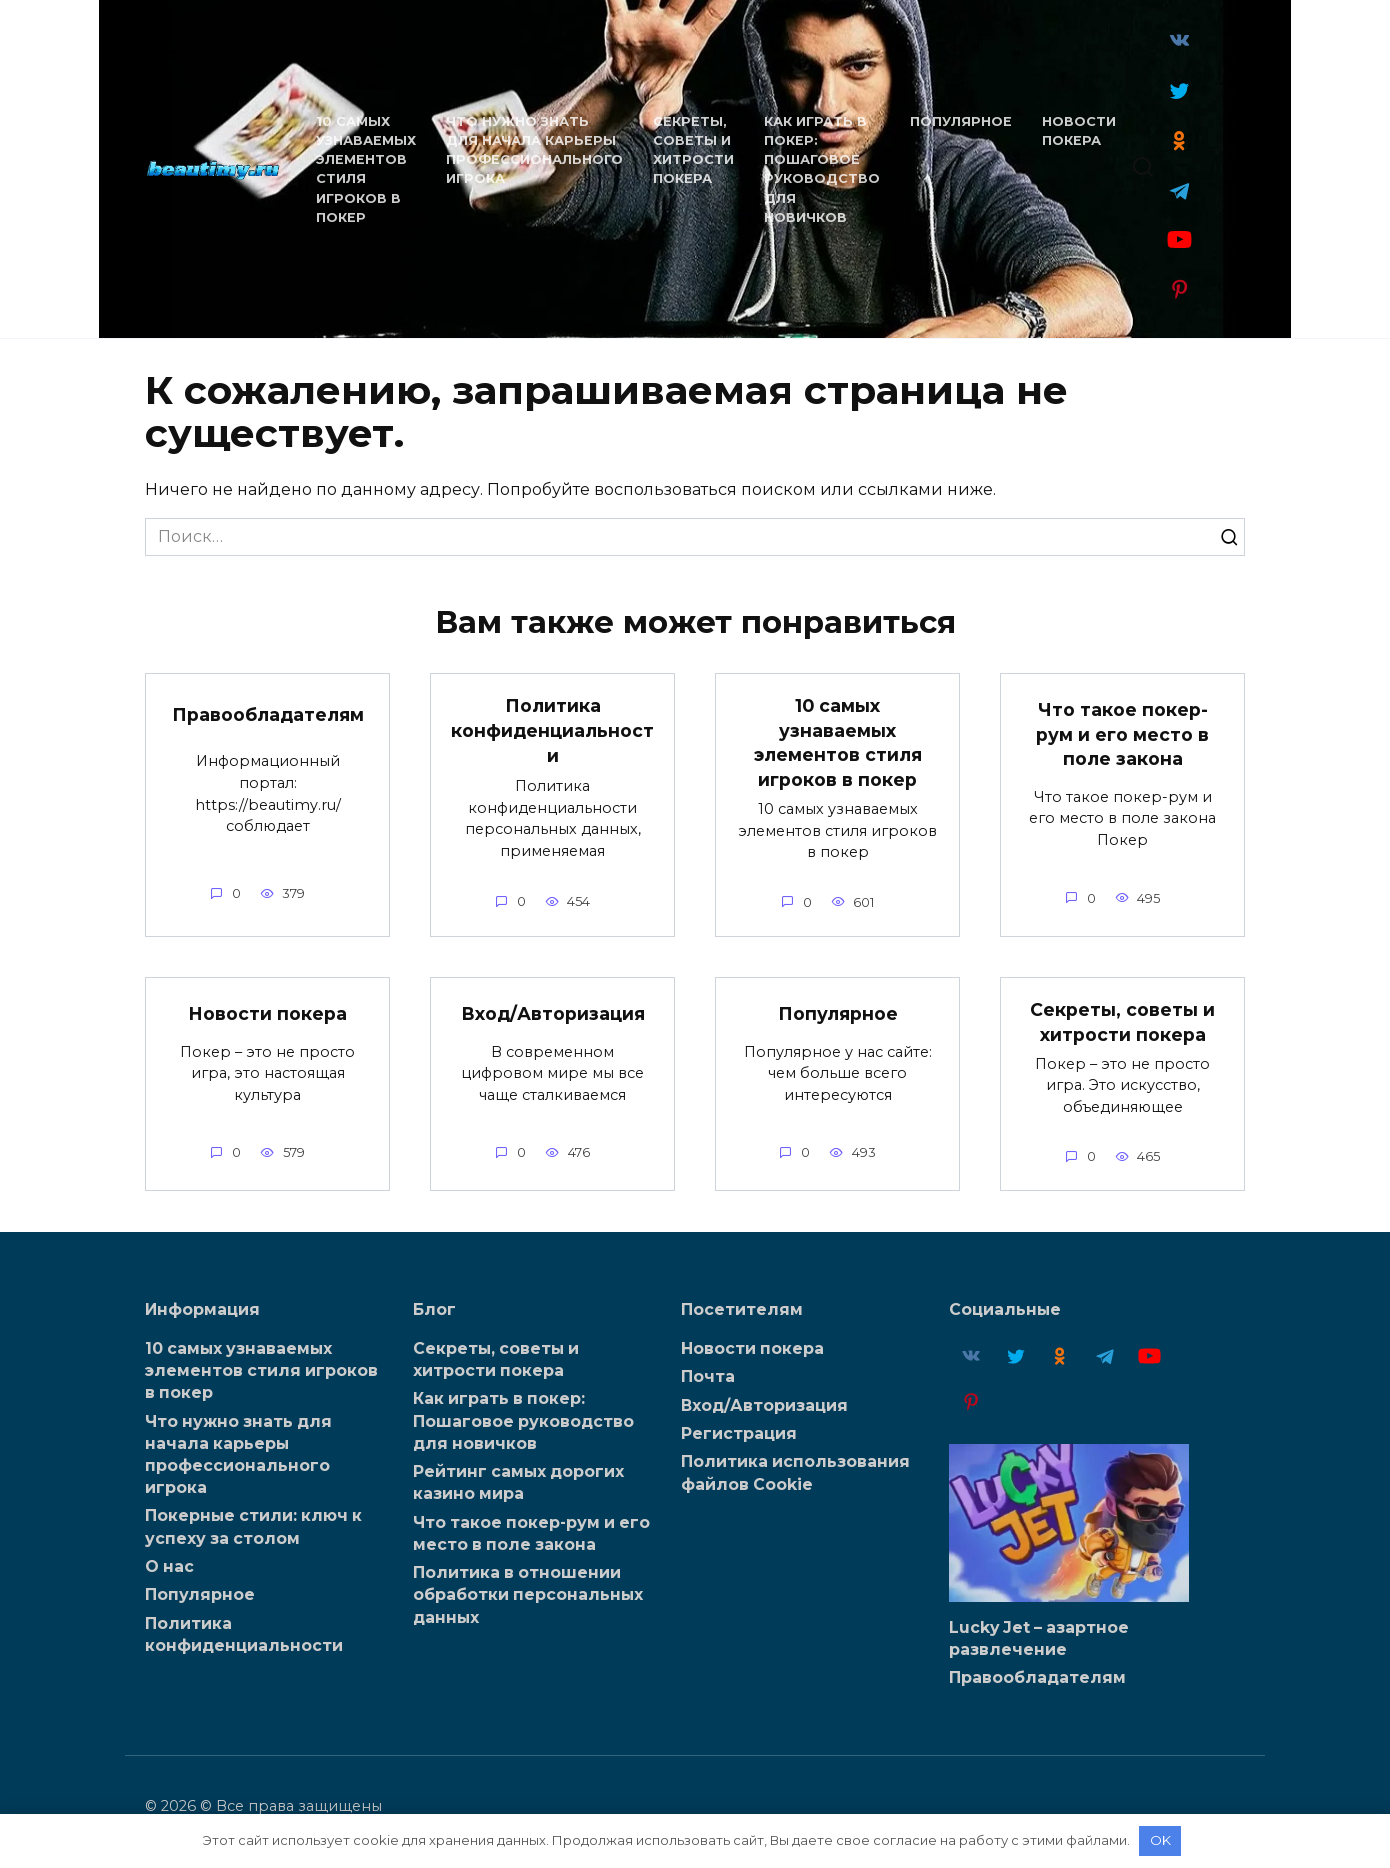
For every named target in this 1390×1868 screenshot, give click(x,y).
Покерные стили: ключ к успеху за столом (253, 1526)
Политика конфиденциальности (552, 730)
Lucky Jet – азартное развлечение (1039, 1637)
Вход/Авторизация (553, 1013)
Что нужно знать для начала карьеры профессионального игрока (238, 1454)
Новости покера (267, 1013)
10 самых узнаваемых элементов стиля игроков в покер (838, 742)
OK (1160, 1840)
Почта (708, 1376)
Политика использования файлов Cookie (795, 1472)
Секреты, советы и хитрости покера (1122, 1022)
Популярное (960, 121)
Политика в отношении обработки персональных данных (528, 1594)
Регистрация (739, 1433)
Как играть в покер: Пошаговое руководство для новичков (523, 1420)
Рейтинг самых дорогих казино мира (518, 1482)
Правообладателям (268, 713)
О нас (169, 1566)
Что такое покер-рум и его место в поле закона (1122, 734)
